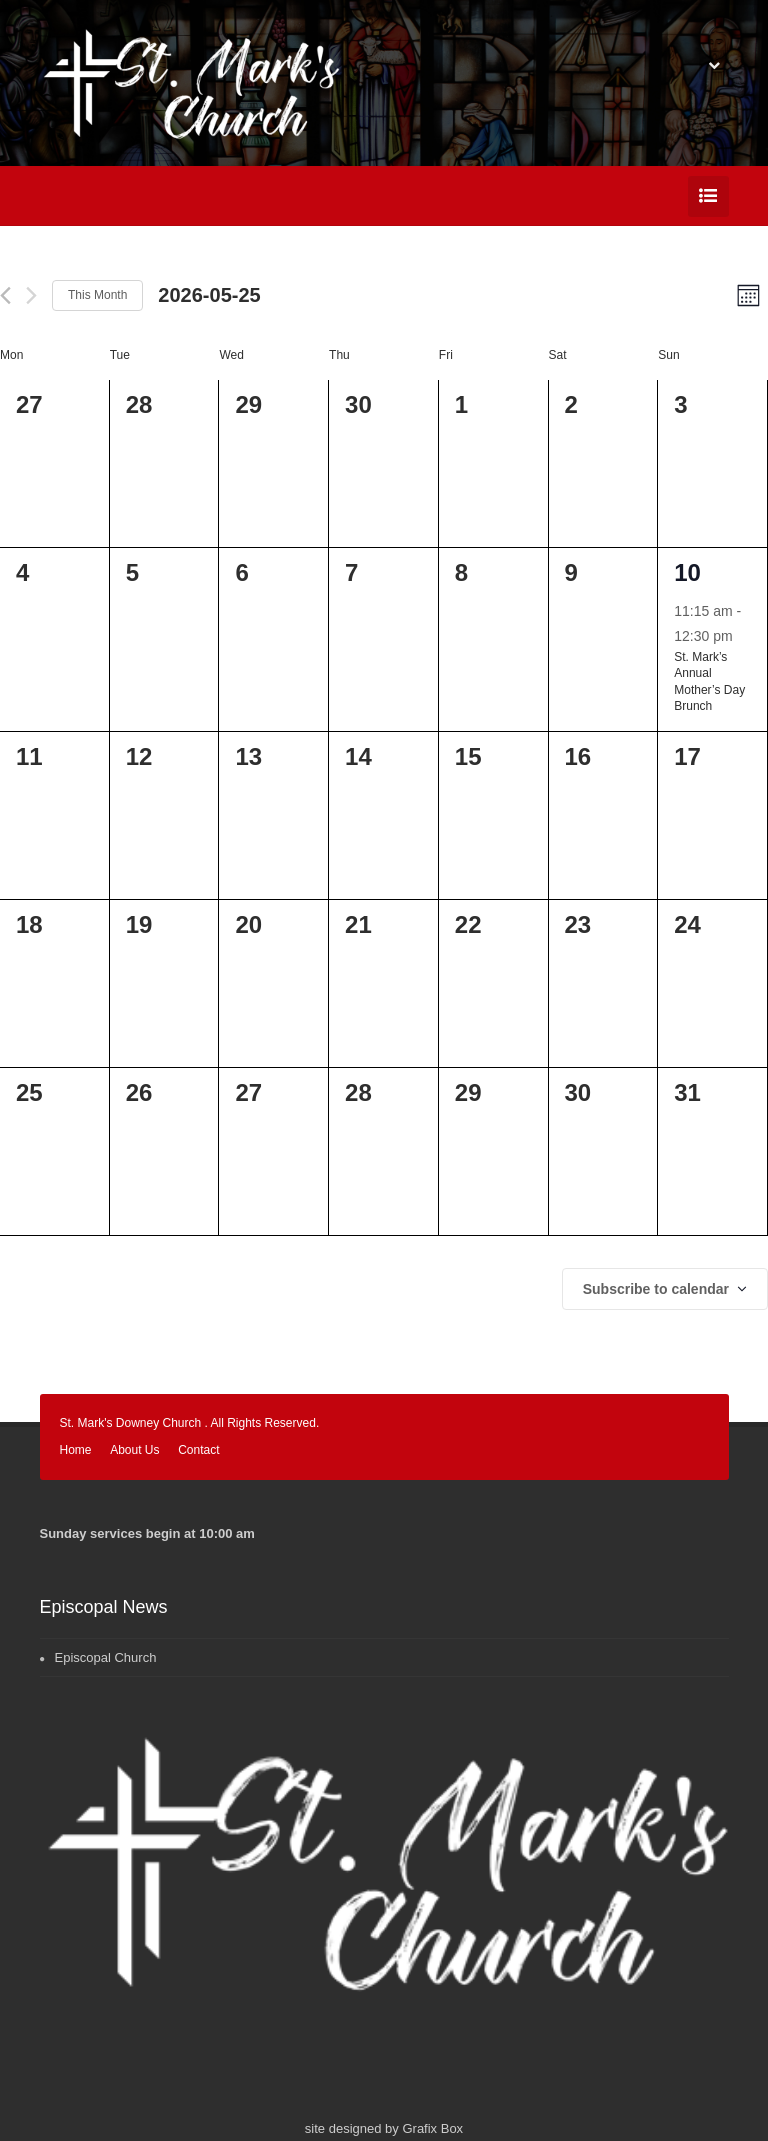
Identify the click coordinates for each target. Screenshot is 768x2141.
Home (76, 1450)
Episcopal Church (106, 1657)
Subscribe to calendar (656, 1289)
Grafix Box (432, 2128)
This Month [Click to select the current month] (97, 295)
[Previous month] (5, 295)
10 (687, 572)
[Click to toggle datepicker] (209, 295)
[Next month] (31, 295)
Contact (198, 1450)
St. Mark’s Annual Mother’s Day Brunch (709, 682)
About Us (134, 1450)
